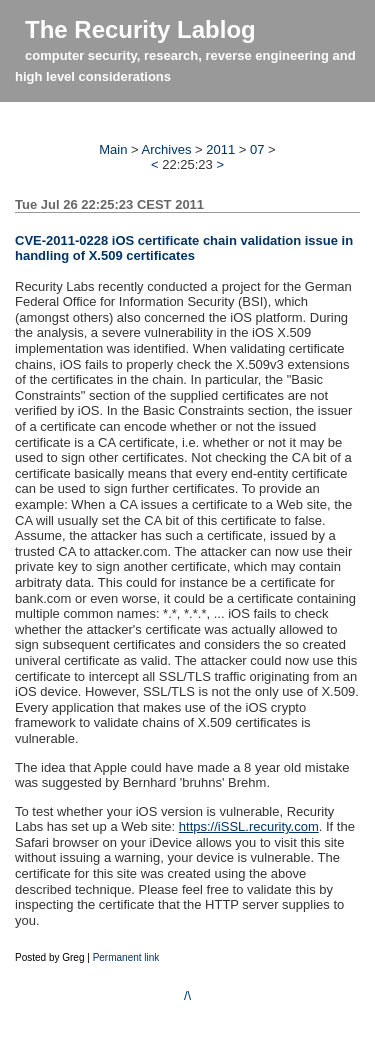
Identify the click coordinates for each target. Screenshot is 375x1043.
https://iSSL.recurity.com (249, 826)
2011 (220, 149)
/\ (187, 995)
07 (257, 149)
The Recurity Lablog (140, 29)
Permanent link (126, 957)
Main (113, 149)
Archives (167, 149)
